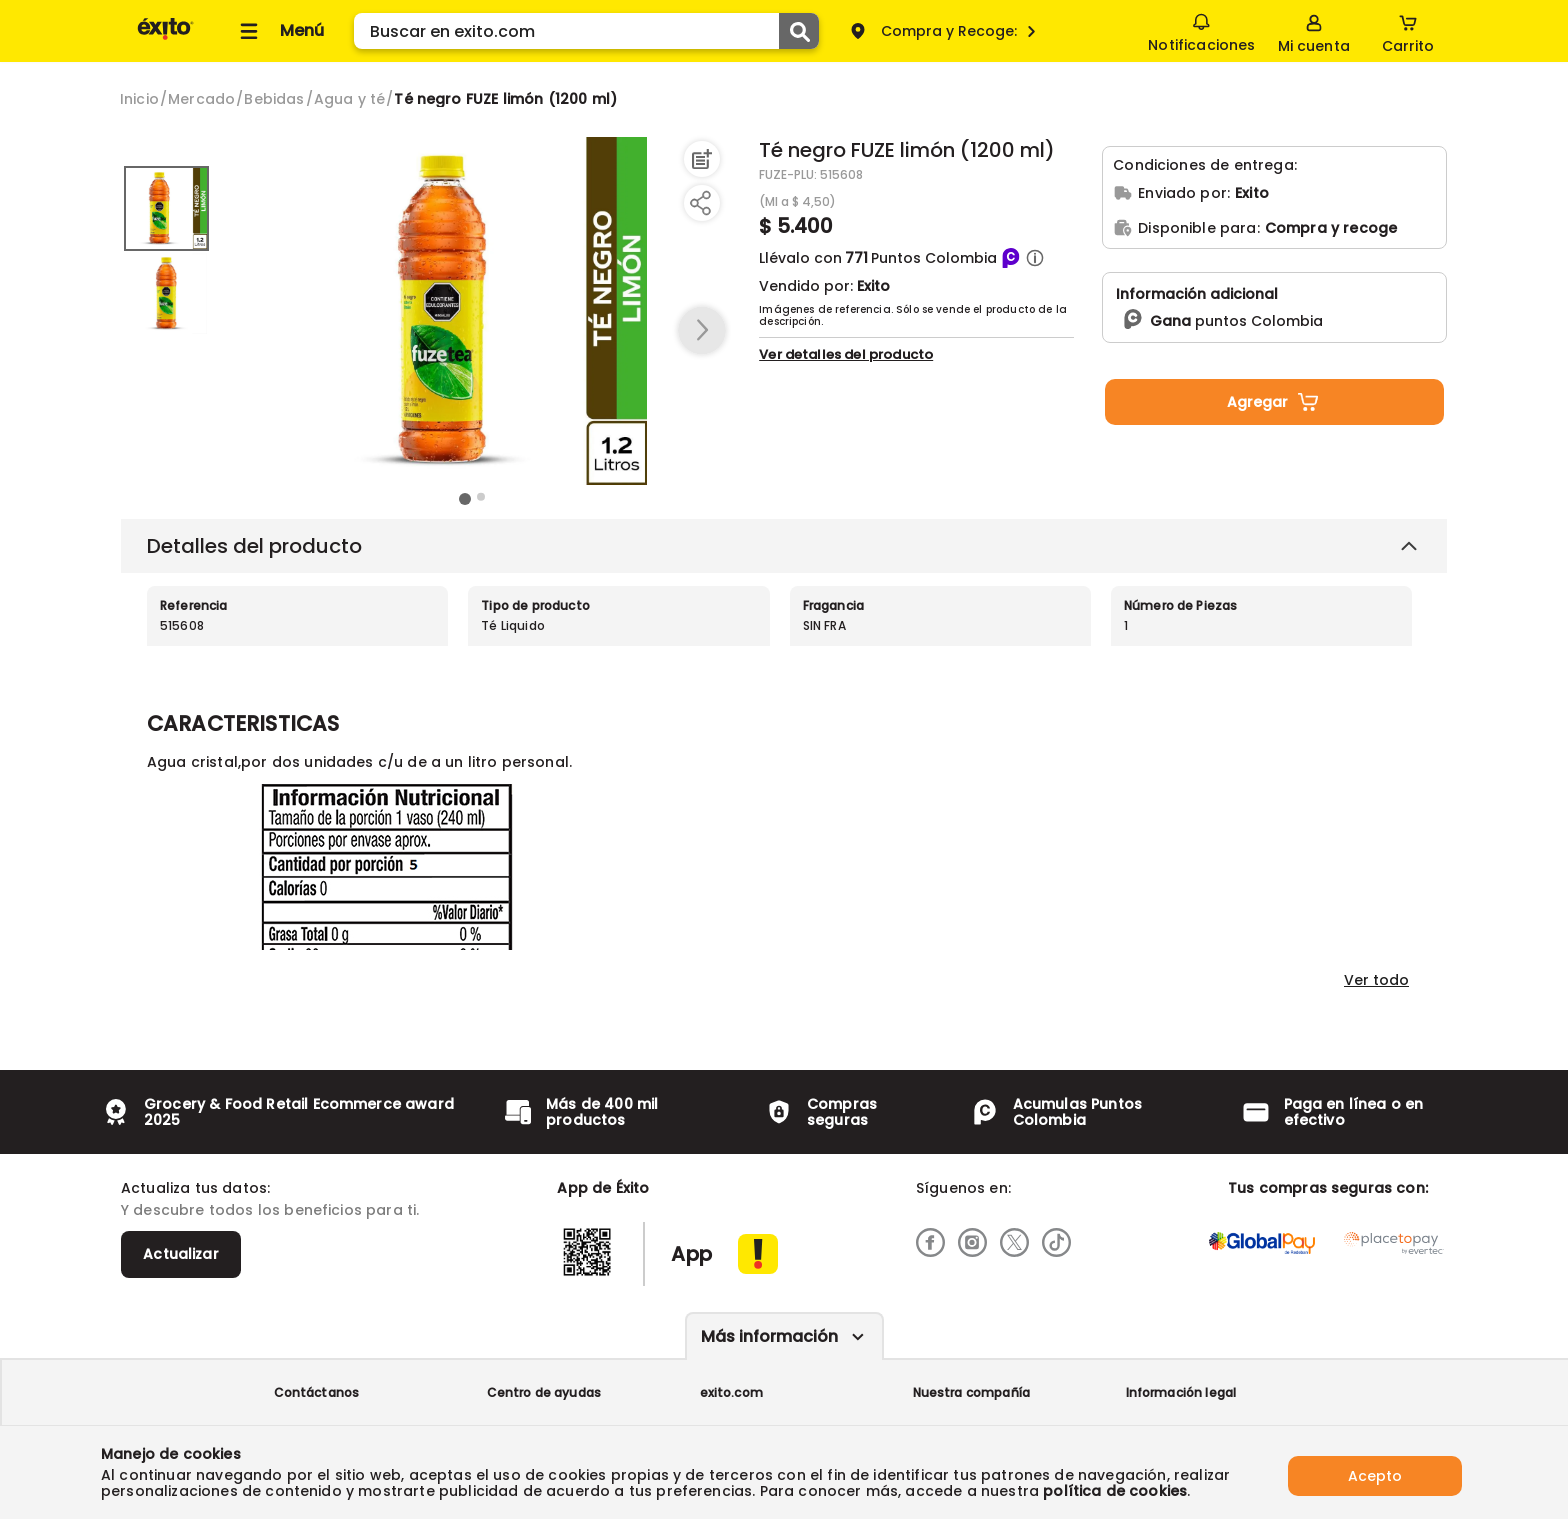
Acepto (1375, 1472)
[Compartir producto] (700, 203)
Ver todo (1376, 980)
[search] (586, 31)
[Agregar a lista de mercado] (700, 159)
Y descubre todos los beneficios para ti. (270, 1210)
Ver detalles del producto (846, 354)
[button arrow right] (702, 331)
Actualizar (181, 1254)
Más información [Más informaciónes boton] (769, 1336)
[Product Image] (473, 311)
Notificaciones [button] (1199, 30)
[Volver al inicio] (165, 38)
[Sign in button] (1312, 31)
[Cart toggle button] (1407, 31)
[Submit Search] (799, 31)
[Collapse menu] (279, 31)
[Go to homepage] (139, 99)
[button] (1035, 258)
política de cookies (1115, 1491)
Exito (873, 286)
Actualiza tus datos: (195, 1188)
